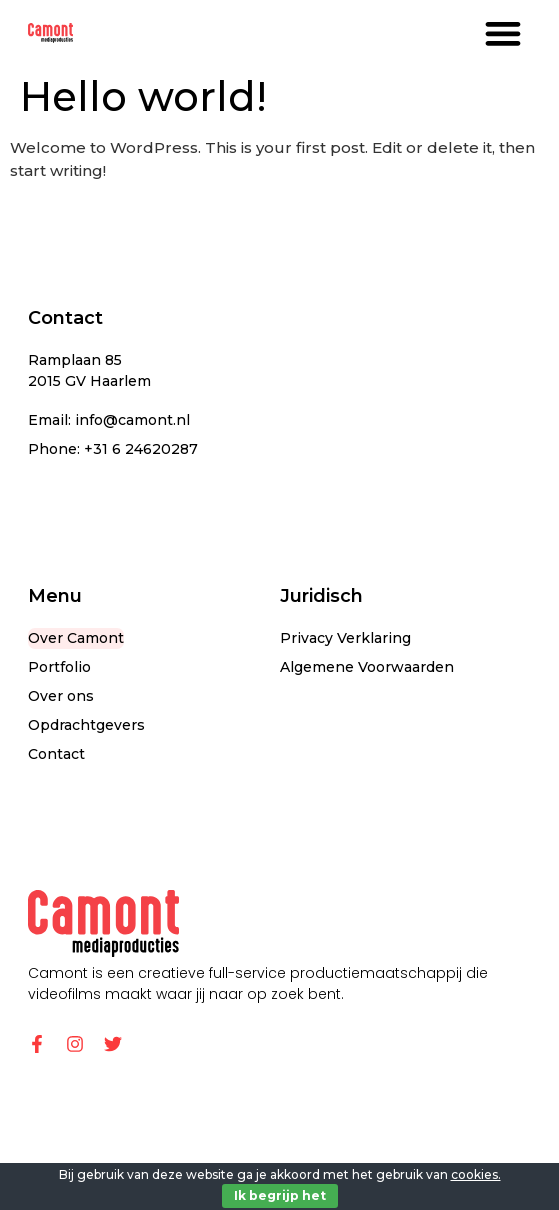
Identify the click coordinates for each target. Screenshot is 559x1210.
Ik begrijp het (280, 1195)
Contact (56, 754)
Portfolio (59, 667)
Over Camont (76, 638)
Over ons (61, 696)
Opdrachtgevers (86, 725)
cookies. (476, 1174)
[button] (502, 32)
